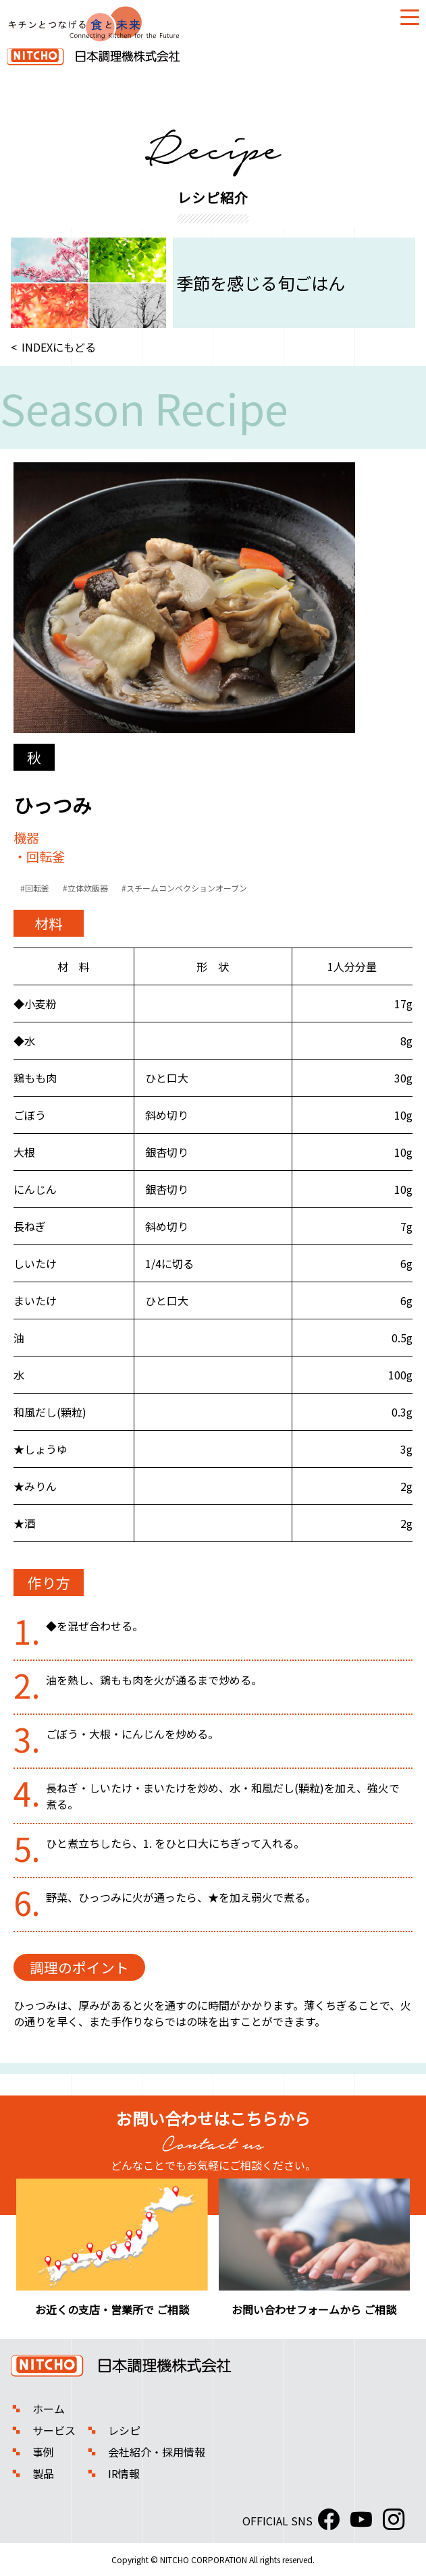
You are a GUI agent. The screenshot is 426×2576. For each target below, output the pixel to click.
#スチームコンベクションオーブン (184, 888)
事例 (43, 2452)
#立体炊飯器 (85, 888)
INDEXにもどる (59, 347)
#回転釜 (34, 888)
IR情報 (124, 2473)
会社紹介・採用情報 (156, 2452)
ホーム (48, 2409)
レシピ (124, 2430)
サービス (54, 2430)
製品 (43, 2473)
